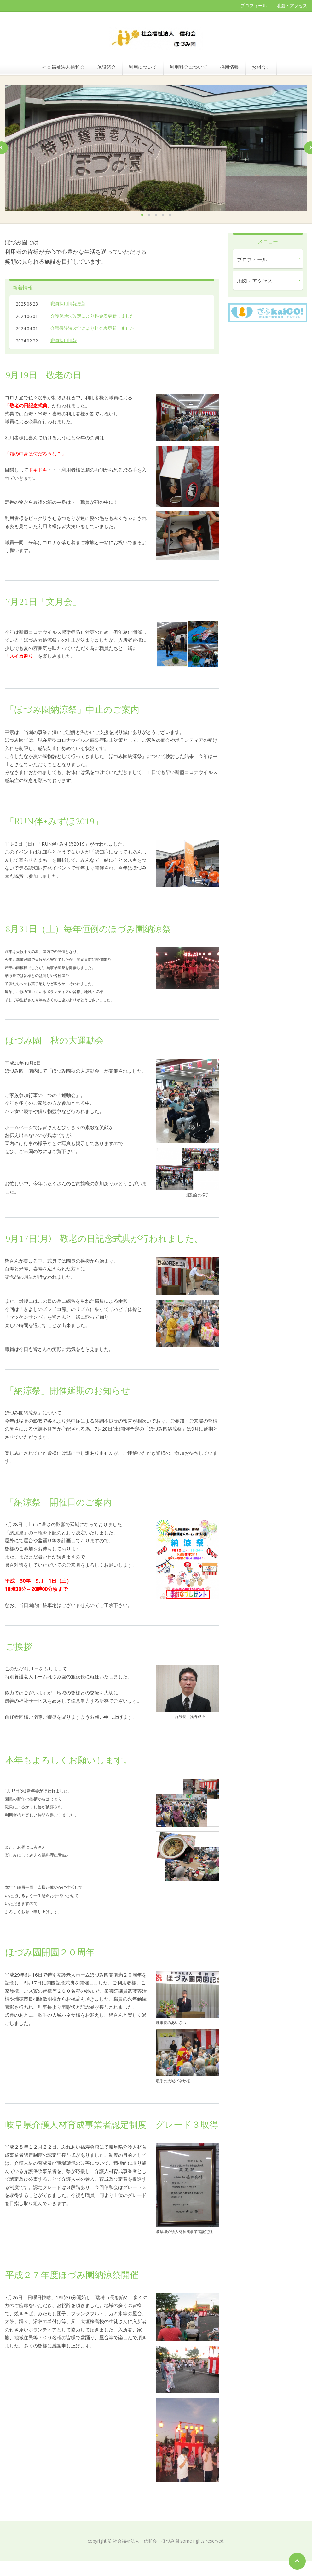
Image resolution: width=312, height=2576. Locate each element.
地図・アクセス (291, 6)
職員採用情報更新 (68, 303)
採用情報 (229, 67)
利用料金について (188, 67)
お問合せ (260, 67)
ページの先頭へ (297, 2561)
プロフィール (253, 6)
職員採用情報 (63, 340)
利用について (143, 67)
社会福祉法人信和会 (63, 67)
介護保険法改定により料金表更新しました (92, 316)
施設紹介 (106, 67)
